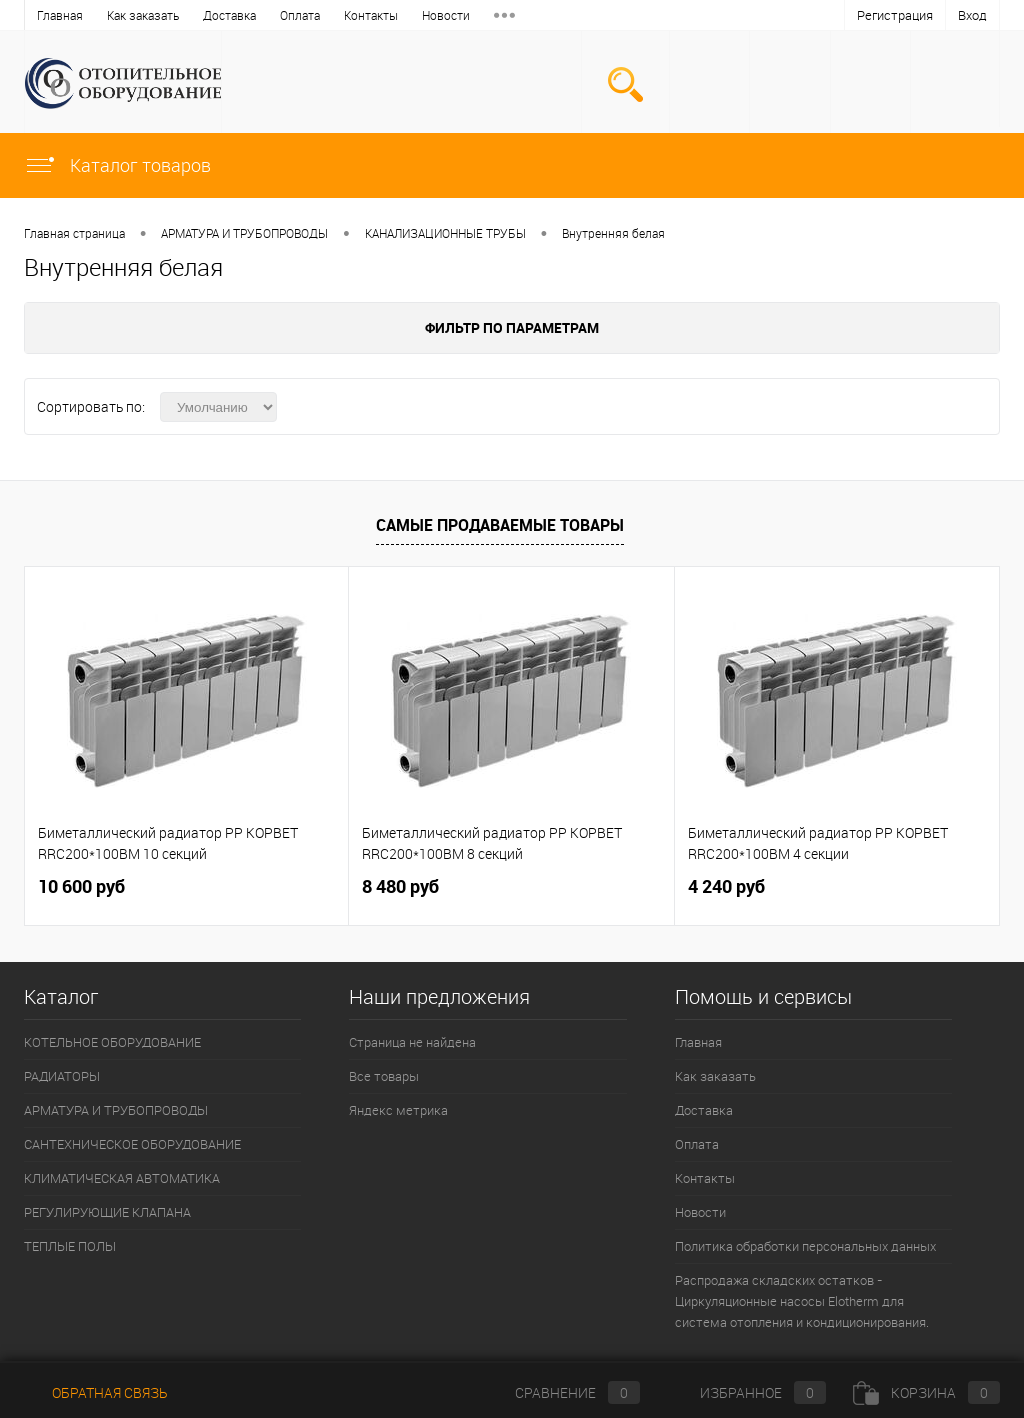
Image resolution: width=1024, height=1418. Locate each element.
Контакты (371, 15)
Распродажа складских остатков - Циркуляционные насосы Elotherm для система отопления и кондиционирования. (802, 1301)
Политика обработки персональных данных (805, 1246)
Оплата (300, 15)
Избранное (746, 1392)
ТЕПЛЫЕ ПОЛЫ (70, 1246)
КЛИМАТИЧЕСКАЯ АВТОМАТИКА (122, 1178)
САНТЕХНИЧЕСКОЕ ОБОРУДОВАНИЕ (132, 1144)
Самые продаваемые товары (500, 525)
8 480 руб (400, 886)
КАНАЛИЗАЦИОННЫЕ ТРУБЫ (445, 233)
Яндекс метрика (398, 1110)
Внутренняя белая (613, 233)
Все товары (384, 1076)
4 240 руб (726, 886)
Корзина (926, 1392)
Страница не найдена (412, 1042)
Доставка (229, 15)
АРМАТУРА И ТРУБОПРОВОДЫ (244, 233)
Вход (972, 15)
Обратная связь (96, 1392)
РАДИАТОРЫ (62, 1076)
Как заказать (143, 15)
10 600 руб (81, 886)
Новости (446, 15)
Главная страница (74, 233)
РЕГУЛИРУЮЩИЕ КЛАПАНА (107, 1212)
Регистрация (895, 15)
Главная (60, 15)
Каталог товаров (117, 165)
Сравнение (561, 1392)
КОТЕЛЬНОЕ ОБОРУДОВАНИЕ (112, 1042)
